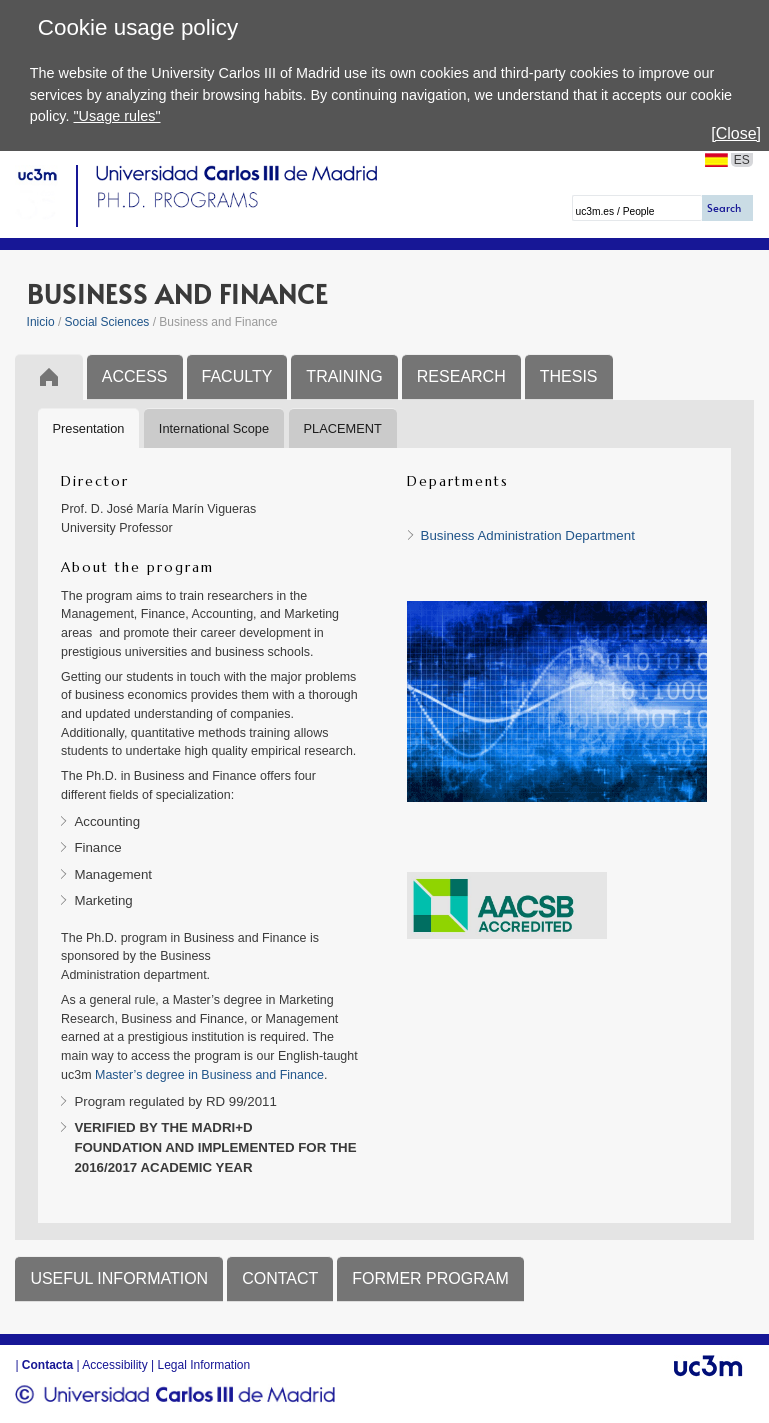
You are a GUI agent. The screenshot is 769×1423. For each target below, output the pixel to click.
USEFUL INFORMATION (119, 1278)
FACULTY (237, 376)
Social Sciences (107, 322)
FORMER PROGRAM (430, 1278)
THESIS (569, 376)
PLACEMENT (343, 428)
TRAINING (344, 376)
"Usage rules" (117, 116)
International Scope (214, 428)
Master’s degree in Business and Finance (209, 1075)
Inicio (41, 322)
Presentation (89, 428)
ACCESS (135, 376)
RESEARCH (461, 376)
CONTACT (280, 1278)
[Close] (736, 133)
